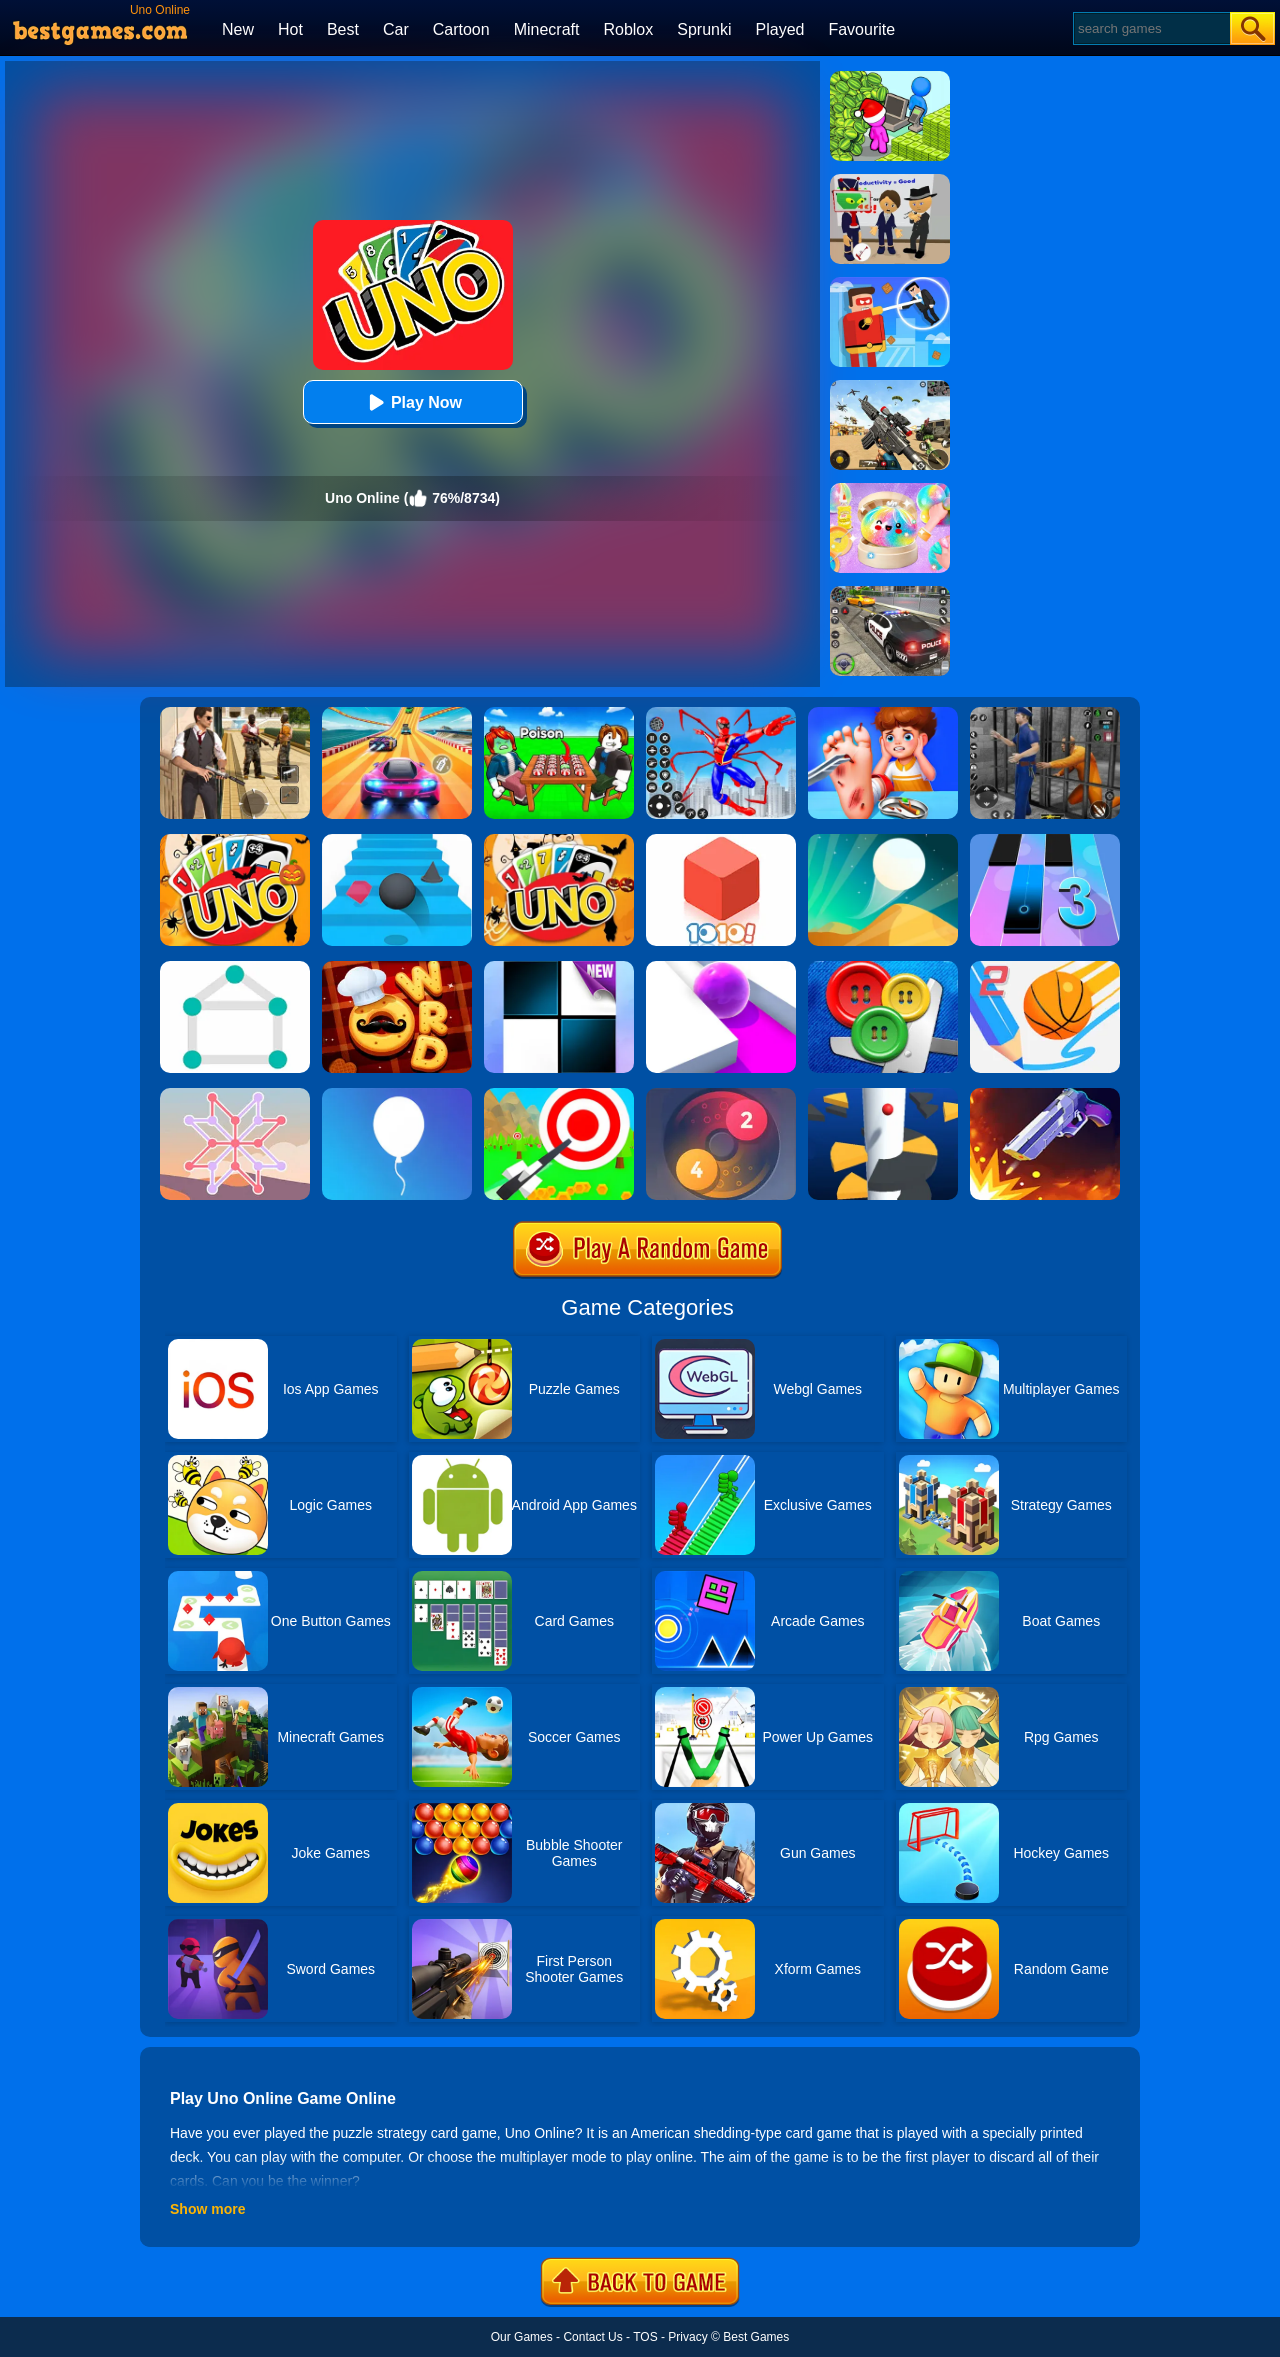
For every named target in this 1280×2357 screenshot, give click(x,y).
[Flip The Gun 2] (1045, 1095)
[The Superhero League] (890, 284)
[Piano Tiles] (559, 968)
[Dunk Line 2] (1045, 968)
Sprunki (704, 29)
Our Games (522, 2337)
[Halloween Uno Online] (559, 841)
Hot (290, 29)
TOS (645, 2337)
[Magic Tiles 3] (1045, 841)
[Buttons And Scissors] (883, 968)
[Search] (1150, 28)
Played (780, 29)
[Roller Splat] (721, 968)
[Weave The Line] (235, 1095)
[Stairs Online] (397, 841)
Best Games (756, 2337)
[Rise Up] (397, 1095)
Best (343, 29)
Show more (207, 2209)
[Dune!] (883, 841)
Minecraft (547, 29)
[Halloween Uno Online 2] (235, 841)
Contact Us (592, 2337)
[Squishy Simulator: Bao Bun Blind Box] (890, 490)
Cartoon (461, 29)
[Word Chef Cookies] (397, 968)
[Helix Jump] (883, 1095)
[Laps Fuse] (721, 1095)
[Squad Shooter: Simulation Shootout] (890, 387)
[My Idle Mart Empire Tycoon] (890, 78)
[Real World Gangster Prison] (1045, 714)
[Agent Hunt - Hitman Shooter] (235, 714)
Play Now (412, 402)
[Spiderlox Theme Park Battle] (721, 714)
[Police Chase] (890, 593)
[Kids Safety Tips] (883, 714)
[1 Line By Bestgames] (235, 968)
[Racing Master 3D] (397, 714)
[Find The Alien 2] (890, 181)
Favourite (861, 29)
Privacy (687, 2337)
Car (396, 29)
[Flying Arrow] (559, 1095)
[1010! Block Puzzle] (721, 841)
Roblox (628, 29)
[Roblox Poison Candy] (559, 714)
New (238, 29)
